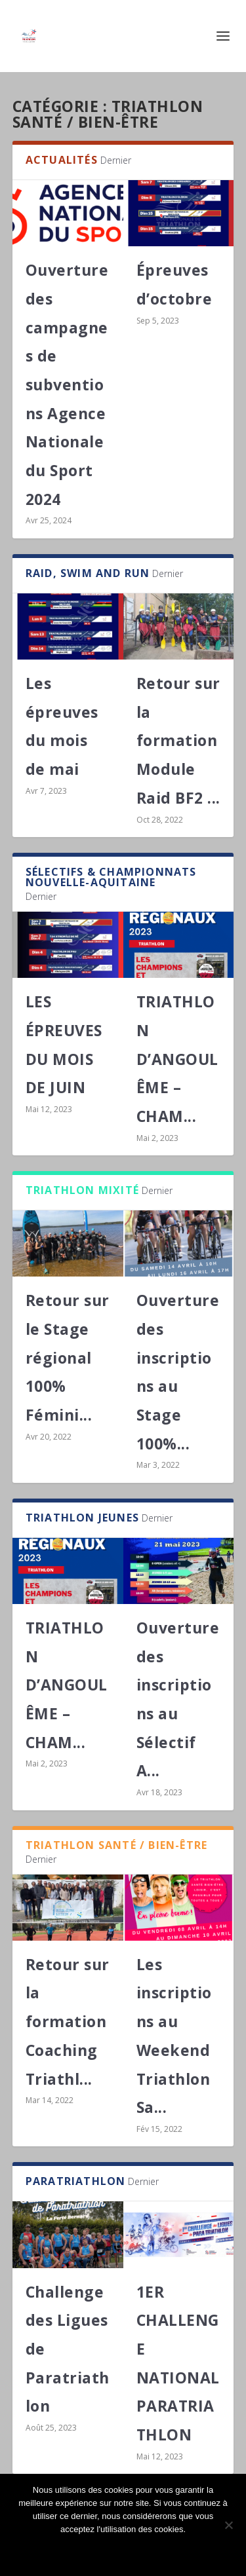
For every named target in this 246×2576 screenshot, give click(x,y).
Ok (123, 2551)
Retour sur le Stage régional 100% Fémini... (68, 1357)
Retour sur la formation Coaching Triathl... (68, 2021)
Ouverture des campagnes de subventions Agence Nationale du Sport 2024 (67, 384)
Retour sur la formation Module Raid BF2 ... (178, 740)
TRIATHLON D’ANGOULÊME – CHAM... (177, 1059)
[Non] (228, 2524)
